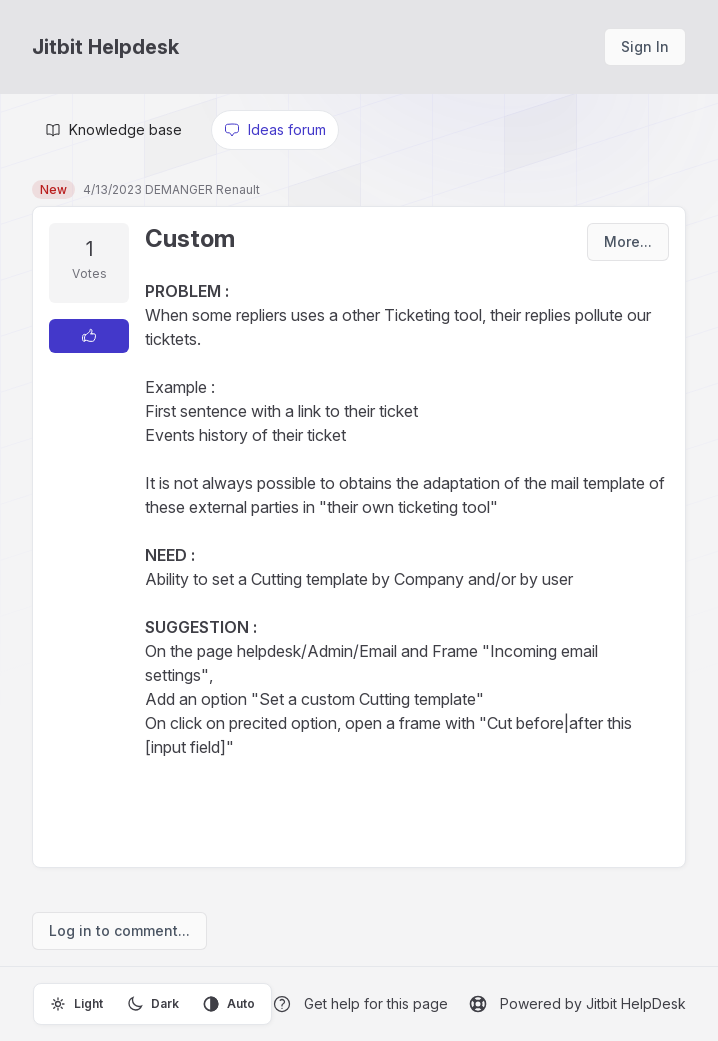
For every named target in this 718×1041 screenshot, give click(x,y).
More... (628, 241)
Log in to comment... (119, 930)
